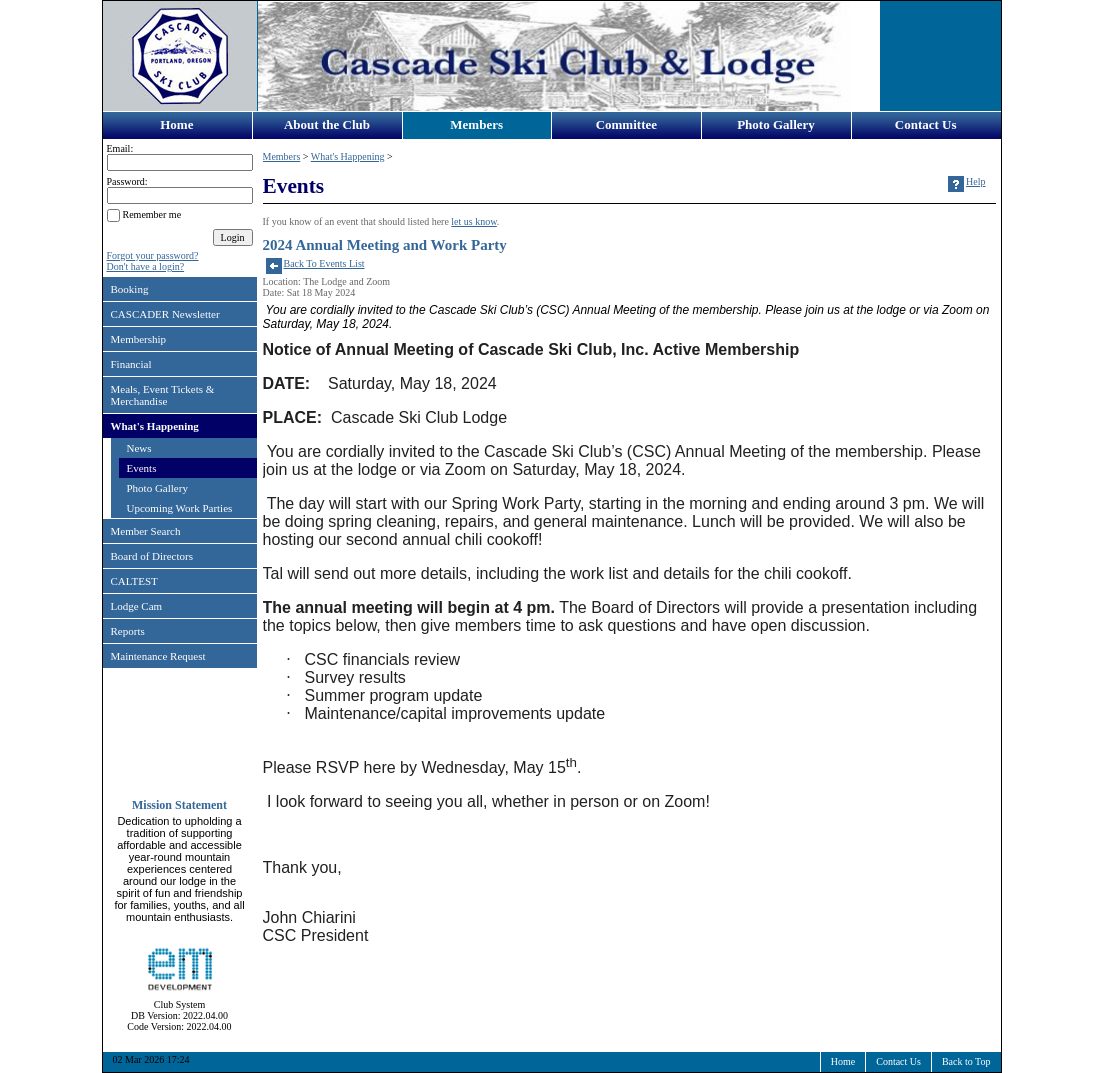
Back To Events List (324, 263)
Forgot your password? (153, 255)
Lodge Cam (137, 606)
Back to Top (966, 1061)
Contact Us (926, 124)
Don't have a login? (146, 266)
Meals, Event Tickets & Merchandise (163, 395)
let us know (473, 221)
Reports (128, 631)
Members (476, 124)
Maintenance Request (158, 656)
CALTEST (134, 581)
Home (176, 124)
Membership (139, 339)
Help (975, 181)
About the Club (327, 124)
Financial (131, 364)
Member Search (146, 531)
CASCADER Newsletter (165, 314)
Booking (130, 289)
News (139, 448)
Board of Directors (152, 556)
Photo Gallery (776, 124)
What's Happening (155, 426)
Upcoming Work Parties (180, 508)
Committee (626, 124)
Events (142, 468)
